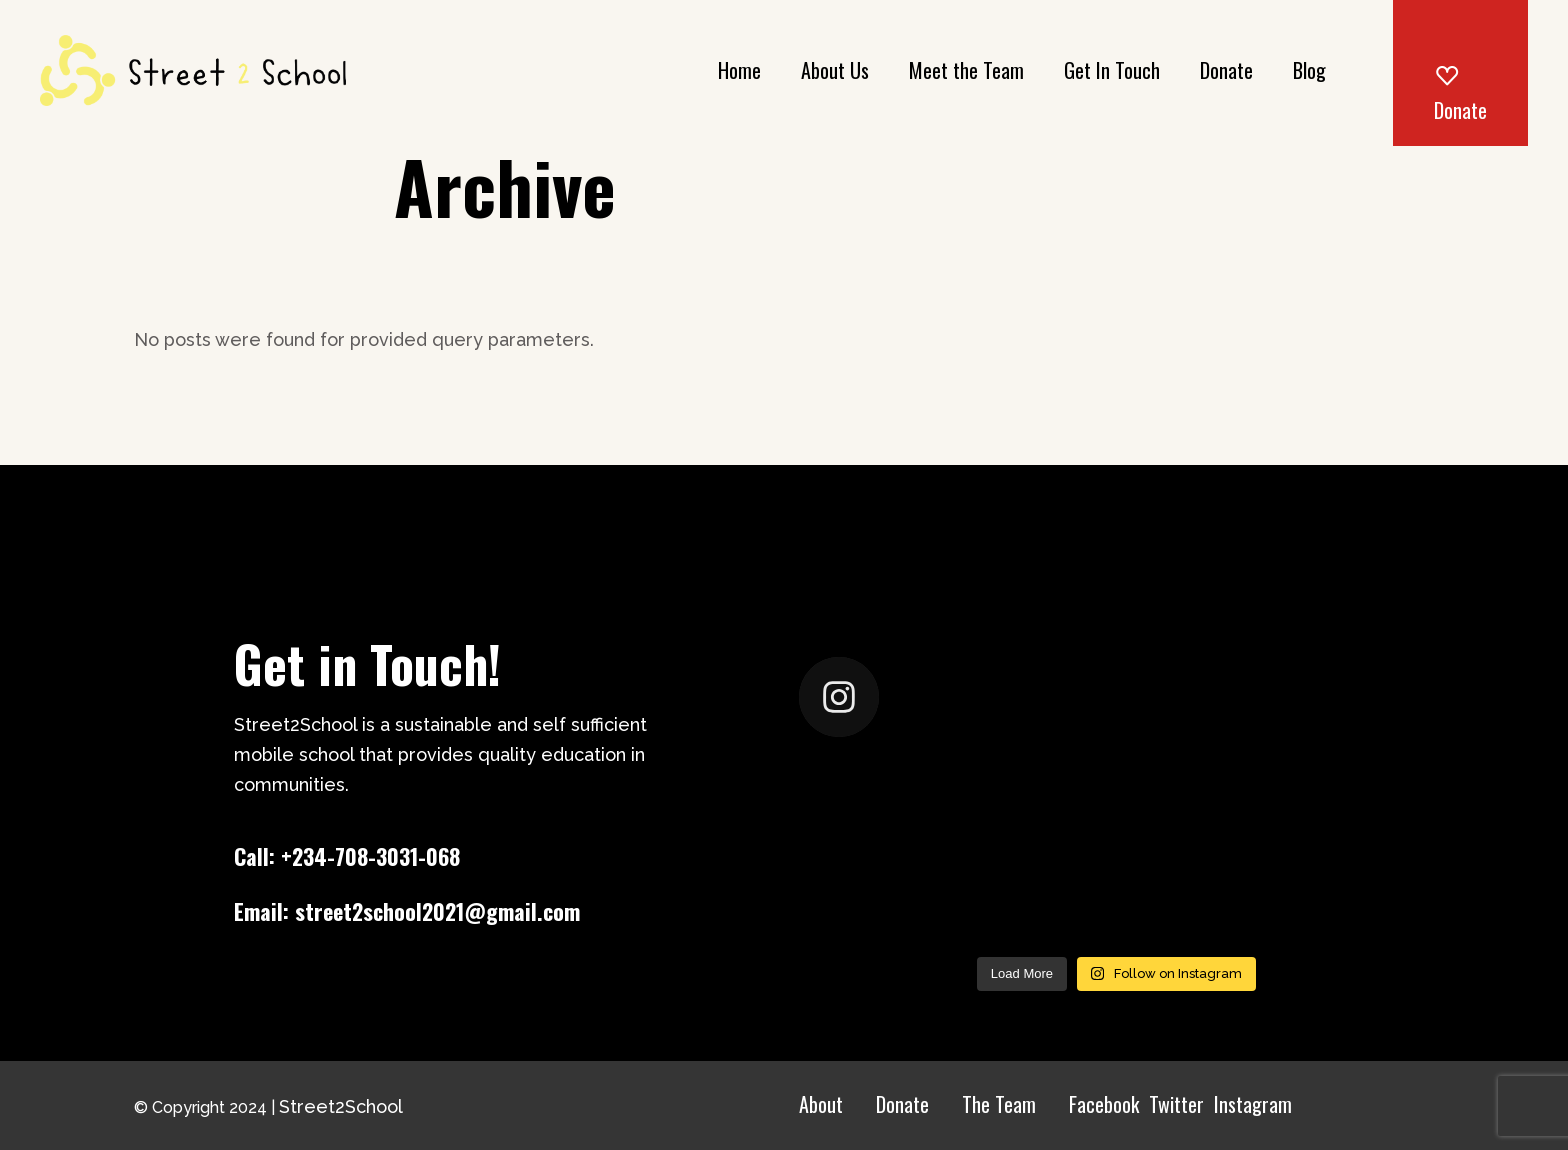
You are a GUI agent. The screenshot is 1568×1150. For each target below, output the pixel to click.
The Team (999, 1104)
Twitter (1176, 1104)
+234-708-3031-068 (370, 856)
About (821, 1104)
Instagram (1253, 1104)
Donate (902, 1104)
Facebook (1104, 1104)
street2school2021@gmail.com (437, 911)
